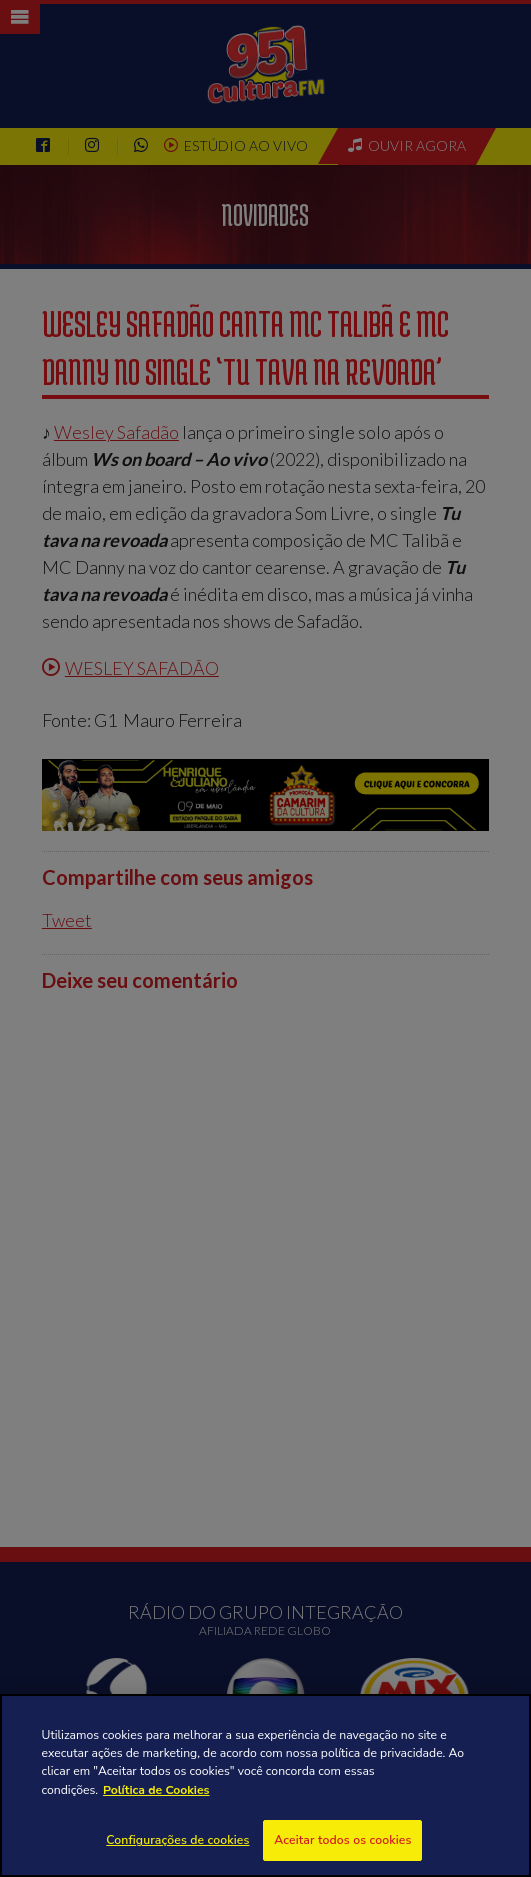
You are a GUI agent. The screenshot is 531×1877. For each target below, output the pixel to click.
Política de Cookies (156, 1790)
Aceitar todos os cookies (342, 1840)
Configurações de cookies (177, 1840)
